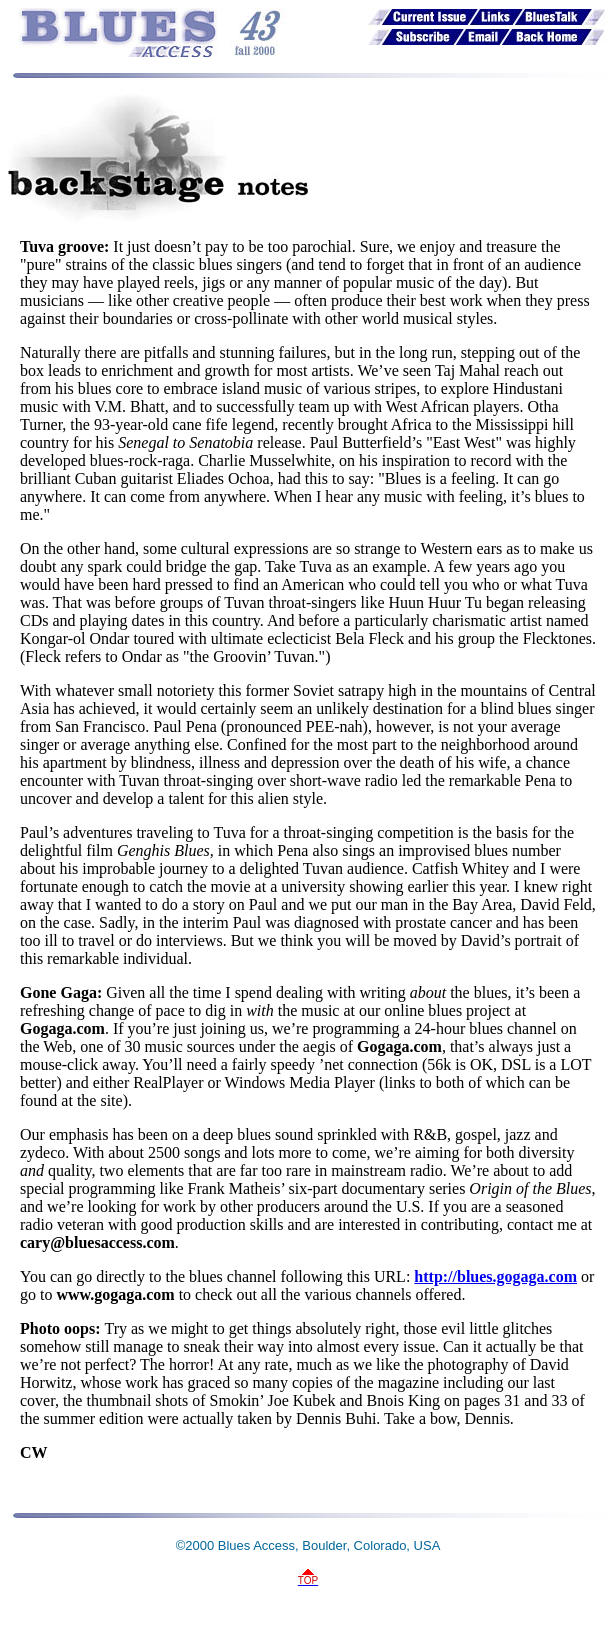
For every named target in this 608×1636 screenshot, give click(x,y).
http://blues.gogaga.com (495, 1276)
